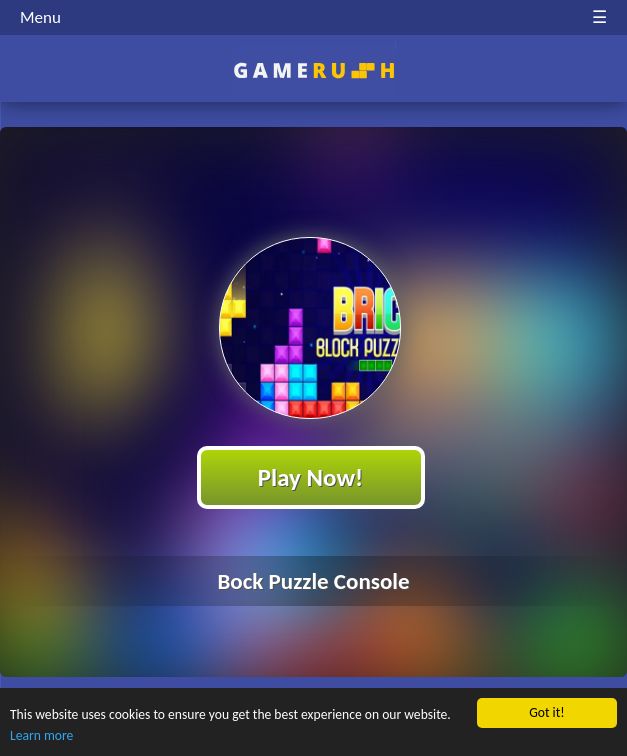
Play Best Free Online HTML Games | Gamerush (313, 70)
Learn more (41, 736)
